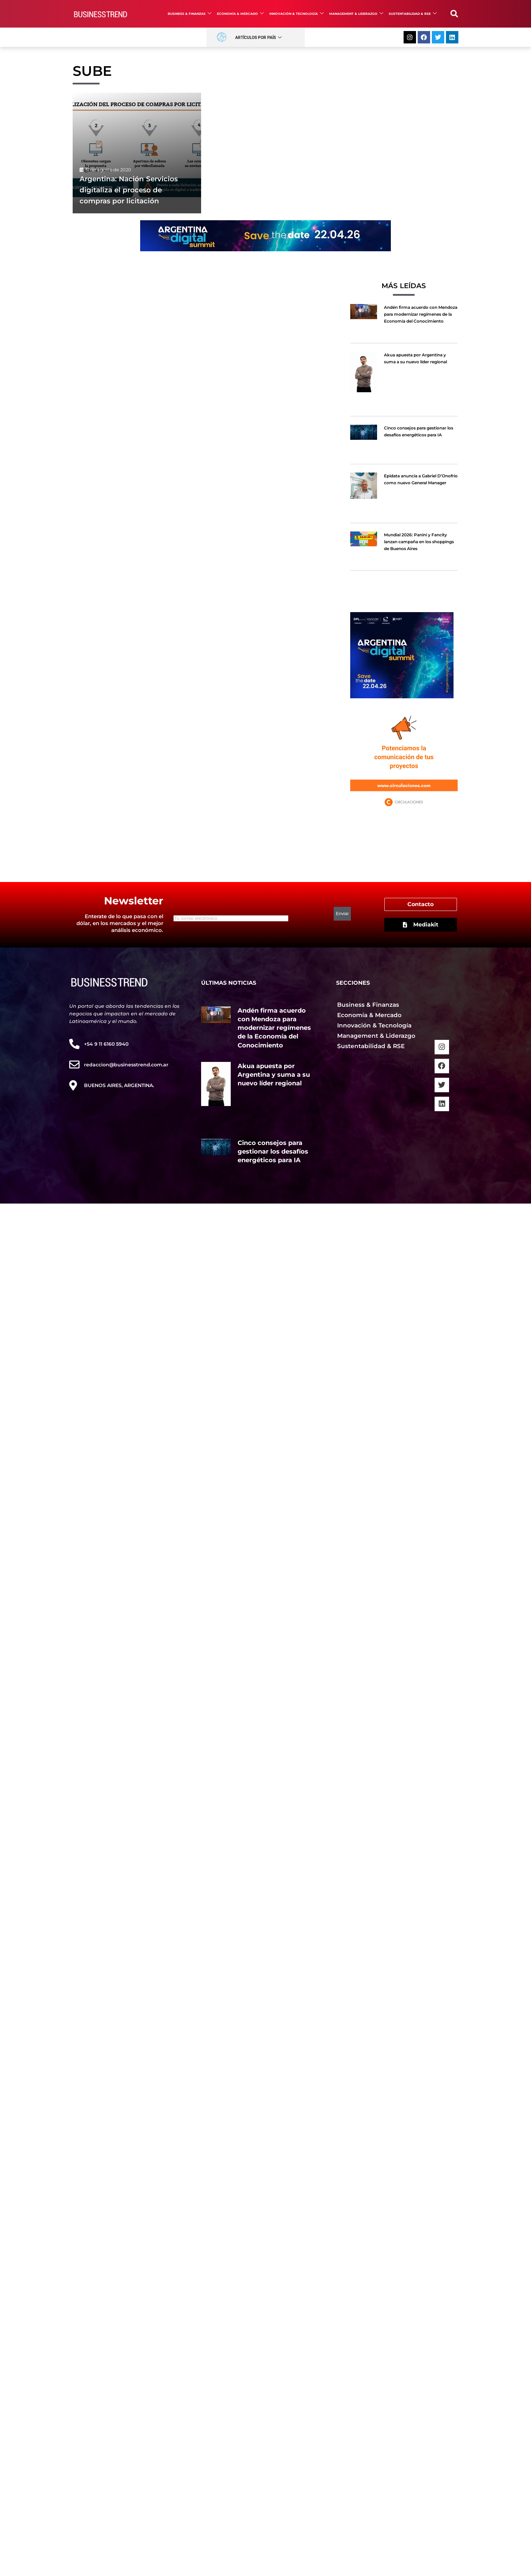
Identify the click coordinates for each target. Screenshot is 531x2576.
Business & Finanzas (189, 14)
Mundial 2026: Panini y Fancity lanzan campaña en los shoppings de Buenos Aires (419, 541)
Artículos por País (258, 38)
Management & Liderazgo (356, 14)
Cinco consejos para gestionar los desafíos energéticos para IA (273, 1151)
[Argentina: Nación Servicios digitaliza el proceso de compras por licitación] (137, 153)
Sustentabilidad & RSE (413, 14)
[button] (454, 14)
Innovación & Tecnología (296, 14)
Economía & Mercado (240, 14)
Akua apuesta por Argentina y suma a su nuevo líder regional (274, 1074)
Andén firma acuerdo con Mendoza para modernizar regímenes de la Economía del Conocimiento (420, 314)
